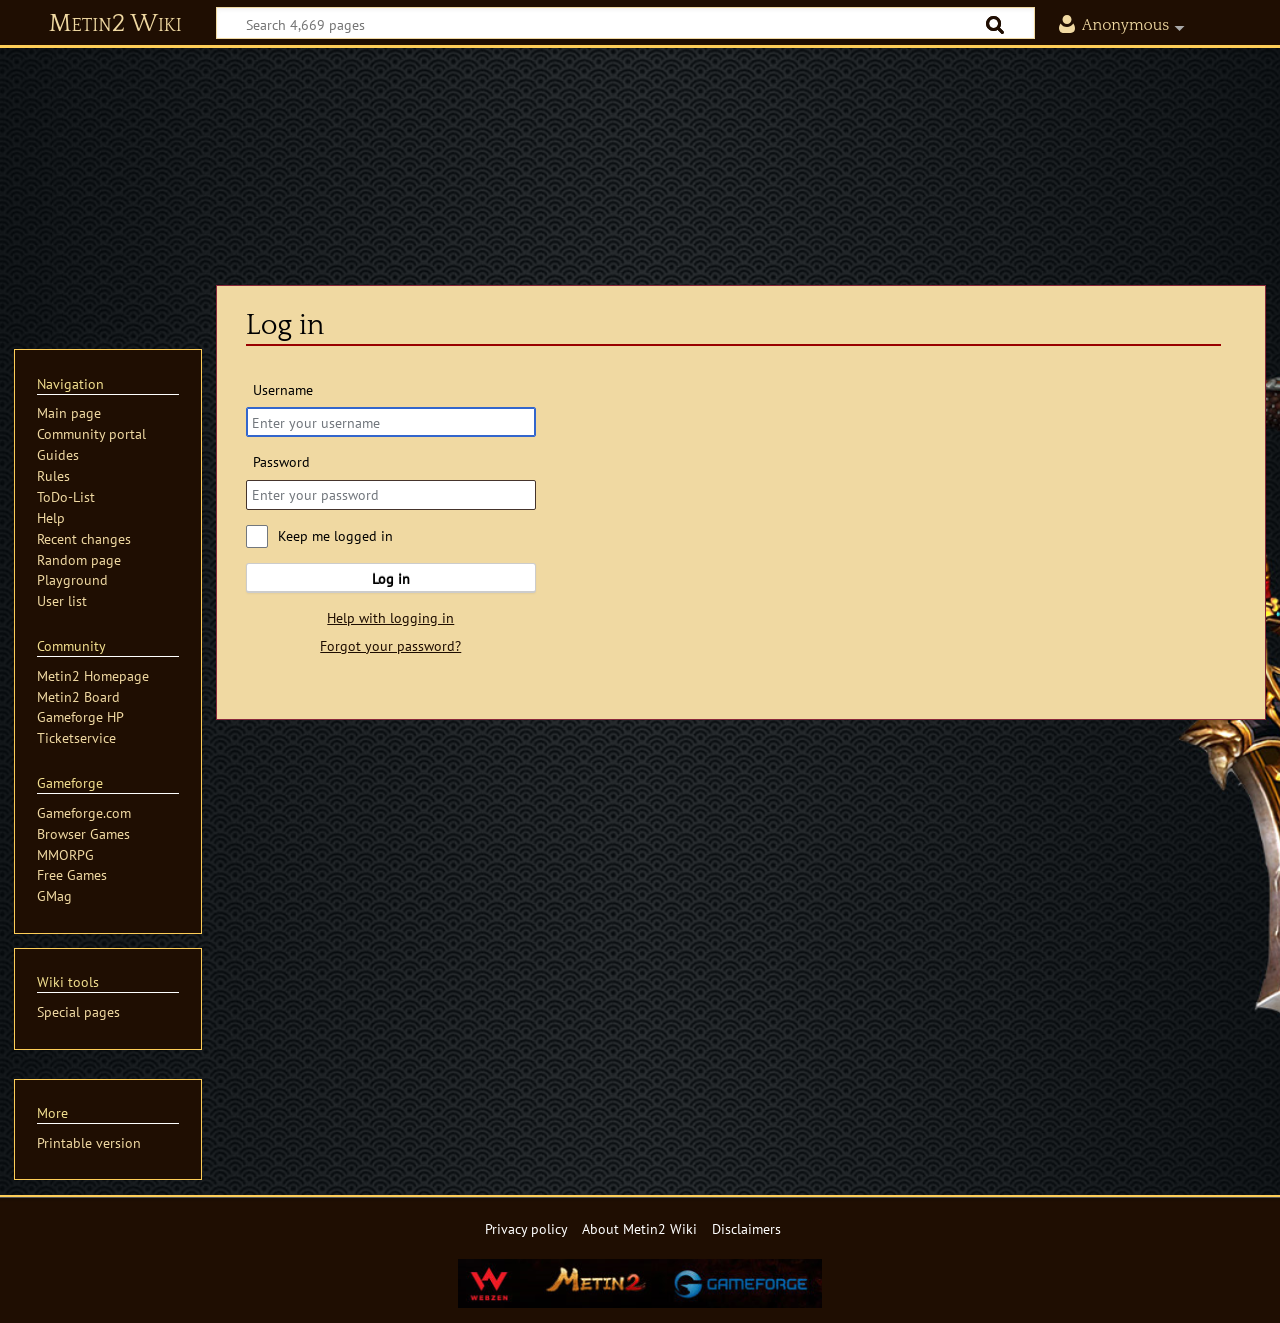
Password (281, 461)
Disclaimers (746, 1228)
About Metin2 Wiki (639, 1228)
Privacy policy (526, 1228)
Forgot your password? (390, 645)
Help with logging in (390, 617)
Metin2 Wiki (115, 24)
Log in (391, 578)
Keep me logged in (335, 535)
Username (283, 389)
